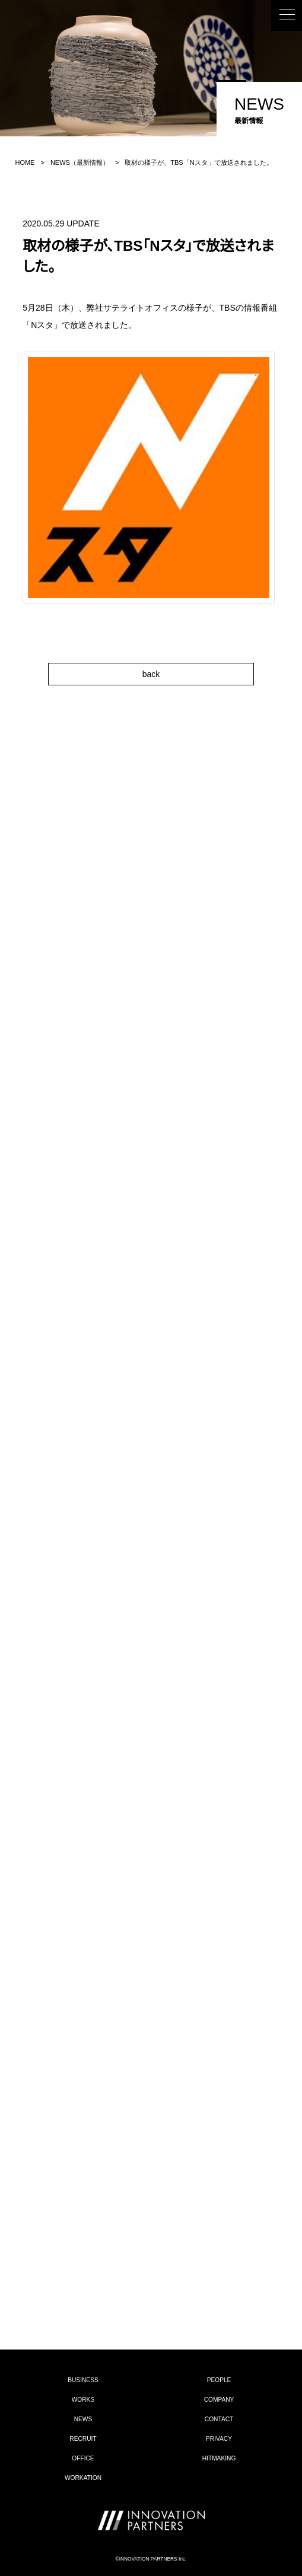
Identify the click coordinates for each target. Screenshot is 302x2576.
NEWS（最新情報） (79, 162)
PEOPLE (219, 2380)
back (151, 674)
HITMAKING (219, 2458)
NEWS (83, 2419)
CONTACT (219, 2419)
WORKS (83, 2399)
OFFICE (83, 2458)
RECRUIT (82, 2438)
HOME (24, 162)
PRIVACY (219, 2438)
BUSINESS (83, 2380)
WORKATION (83, 2478)
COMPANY (219, 2399)
